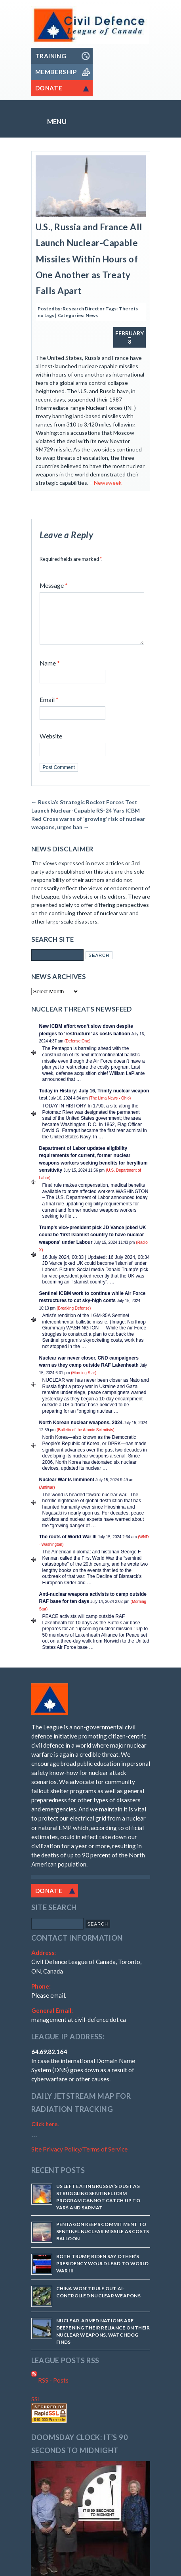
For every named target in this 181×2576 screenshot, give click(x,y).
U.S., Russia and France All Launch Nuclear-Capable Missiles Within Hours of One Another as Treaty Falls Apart (89, 259)
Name (50, 672)
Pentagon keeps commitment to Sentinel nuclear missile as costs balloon (102, 2241)
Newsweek (108, 482)
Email (49, 709)
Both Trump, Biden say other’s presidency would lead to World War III (102, 2273)
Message (54, 585)
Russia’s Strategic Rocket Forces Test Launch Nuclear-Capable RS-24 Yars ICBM (85, 815)
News (92, 315)
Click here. (45, 2133)
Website (51, 745)
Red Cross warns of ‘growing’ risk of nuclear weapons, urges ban (88, 832)
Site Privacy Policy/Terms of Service (79, 2158)
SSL (35, 2408)
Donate (49, 1900)
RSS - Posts (50, 2389)
